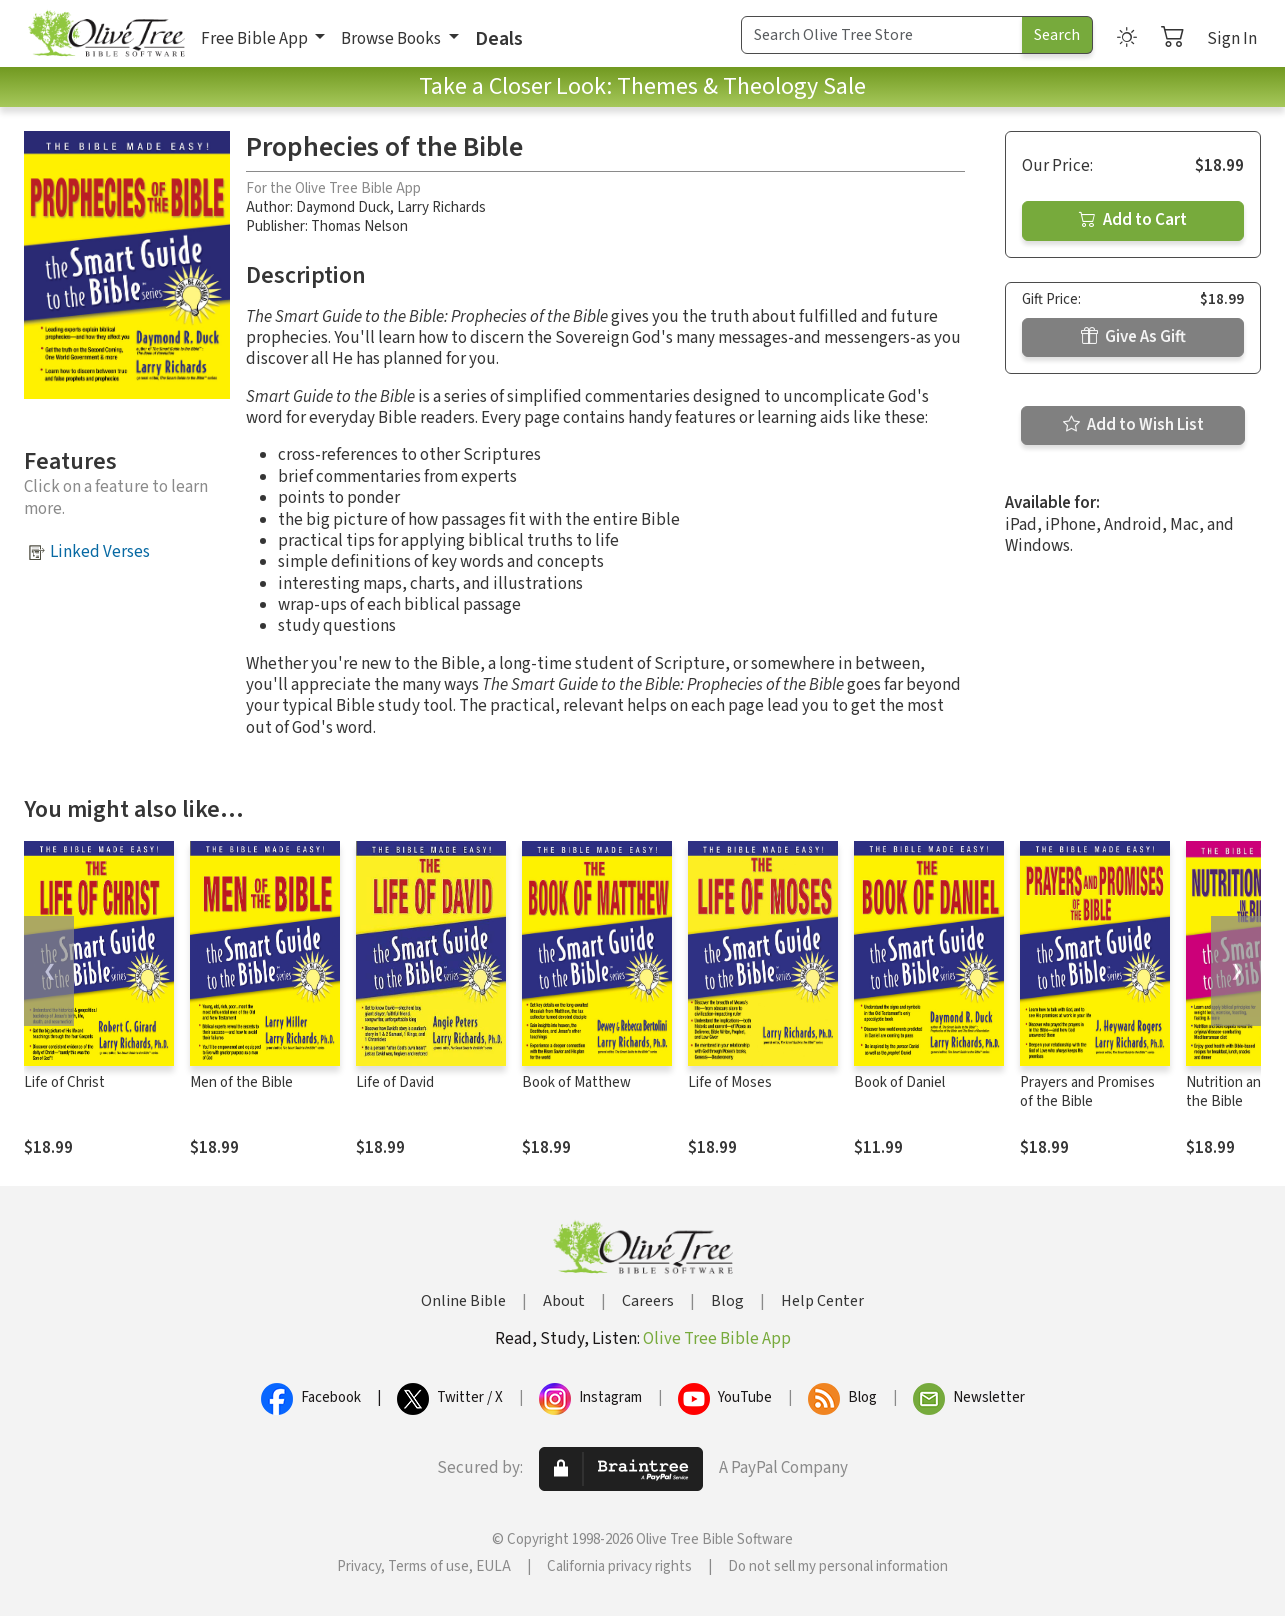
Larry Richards (441, 207)
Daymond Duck (343, 207)
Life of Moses (730, 1082)
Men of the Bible (241, 1082)
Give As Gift (1133, 337)
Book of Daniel (899, 1082)
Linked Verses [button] (100, 552)
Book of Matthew (576, 1082)
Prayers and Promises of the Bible (1087, 1092)
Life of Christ (64, 1082)
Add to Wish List (1133, 425)
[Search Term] (882, 35)
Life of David (395, 1082)
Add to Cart (1133, 220)
